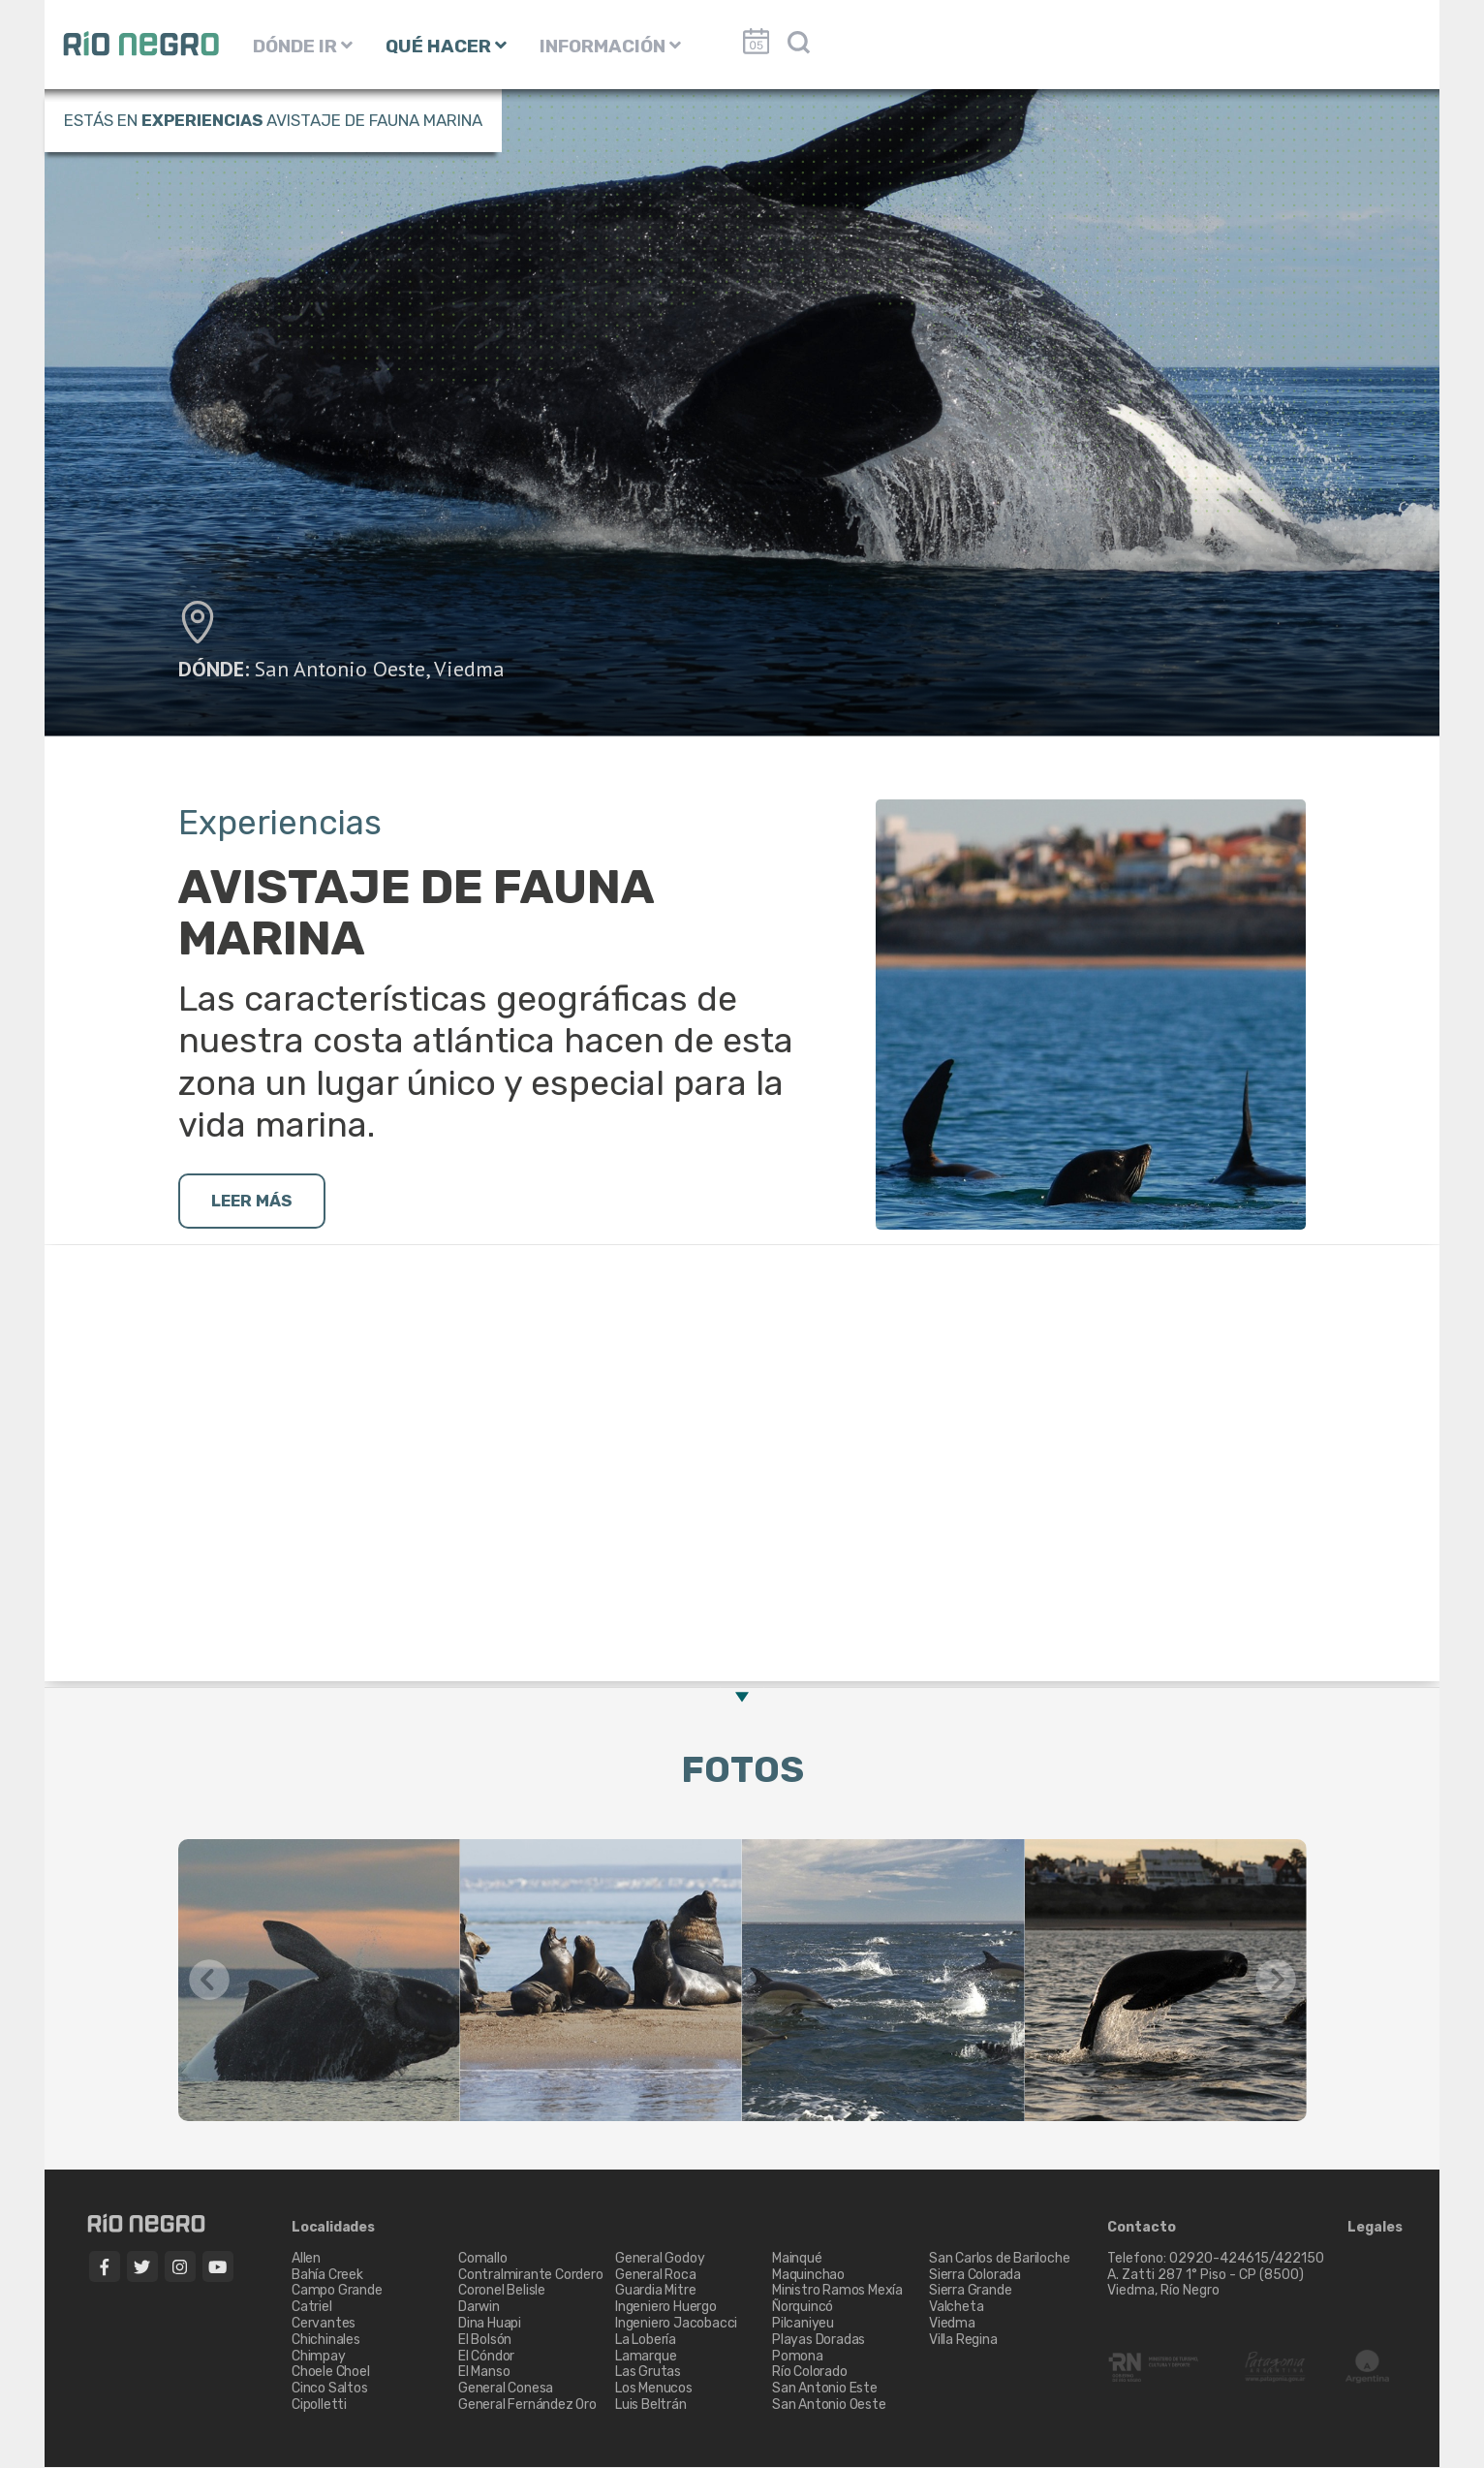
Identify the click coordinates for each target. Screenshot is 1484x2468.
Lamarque (645, 2357)
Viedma (469, 668)
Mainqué (797, 2259)
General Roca (655, 2275)
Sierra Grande (970, 2292)
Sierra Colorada (975, 2275)
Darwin (479, 2308)
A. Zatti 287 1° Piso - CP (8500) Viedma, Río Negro (1207, 2283)
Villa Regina (963, 2340)
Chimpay (319, 2357)
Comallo (483, 2259)
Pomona (797, 2357)
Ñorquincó (802, 2308)
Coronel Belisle (501, 2292)
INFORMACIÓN (610, 46)
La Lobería (645, 2340)
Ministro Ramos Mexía (837, 2292)
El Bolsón (484, 2340)
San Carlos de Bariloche (999, 2259)
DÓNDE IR (303, 46)
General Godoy (659, 2259)
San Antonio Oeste (340, 668)
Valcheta (956, 2308)
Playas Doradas (818, 2340)
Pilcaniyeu (803, 2324)
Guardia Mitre (655, 2292)
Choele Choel (331, 2373)
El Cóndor (486, 2357)
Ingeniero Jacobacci (676, 2324)
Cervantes (324, 2324)
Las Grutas (648, 2373)
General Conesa (505, 2389)
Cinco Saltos (330, 2389)
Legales (1375, 2228)
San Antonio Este (825, 2389)
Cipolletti (319, 2405)
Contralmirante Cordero (530, 2275)
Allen (306, 2259)
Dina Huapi (489, 2324)
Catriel (312, 2308)
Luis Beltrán (651, 2405)
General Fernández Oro (527, 2405)
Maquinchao (808, 2275)
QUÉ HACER (446, 46)
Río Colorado (810, 2373)
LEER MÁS (256, 1201)
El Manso (484, 2373)
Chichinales (326, 2340)
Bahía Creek (327, 2275)
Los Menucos (654, 2389)
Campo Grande (337, 2292)
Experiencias (202, 120)
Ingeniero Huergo (666, 2308)
